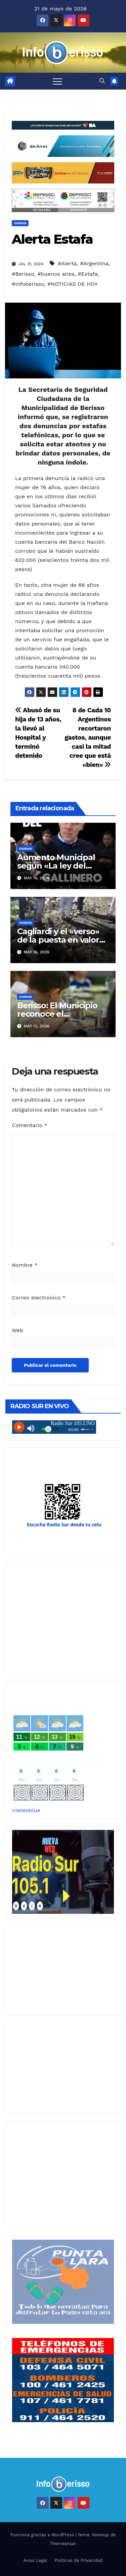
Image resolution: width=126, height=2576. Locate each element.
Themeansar (63, 2543)
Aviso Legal (35, 2560)
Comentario (29, 1125)
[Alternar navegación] (57, 81)
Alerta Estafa (52, 239)
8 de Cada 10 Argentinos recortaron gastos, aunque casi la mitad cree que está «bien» (88, 737)
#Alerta (67, 263)
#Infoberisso (28, 284)
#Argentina (94, 263)
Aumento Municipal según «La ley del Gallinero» (56, 865)
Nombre (25, 1265)
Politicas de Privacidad (78, 2560)
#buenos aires (56, 274)
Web (17, 1330)
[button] (102, 81)
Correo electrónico (39, 1297)
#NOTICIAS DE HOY (72, 284)
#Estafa (87, 274)
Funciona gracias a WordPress (42, 2534)
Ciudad (20, 223)
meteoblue (26, 1810)
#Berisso (23, 274)
